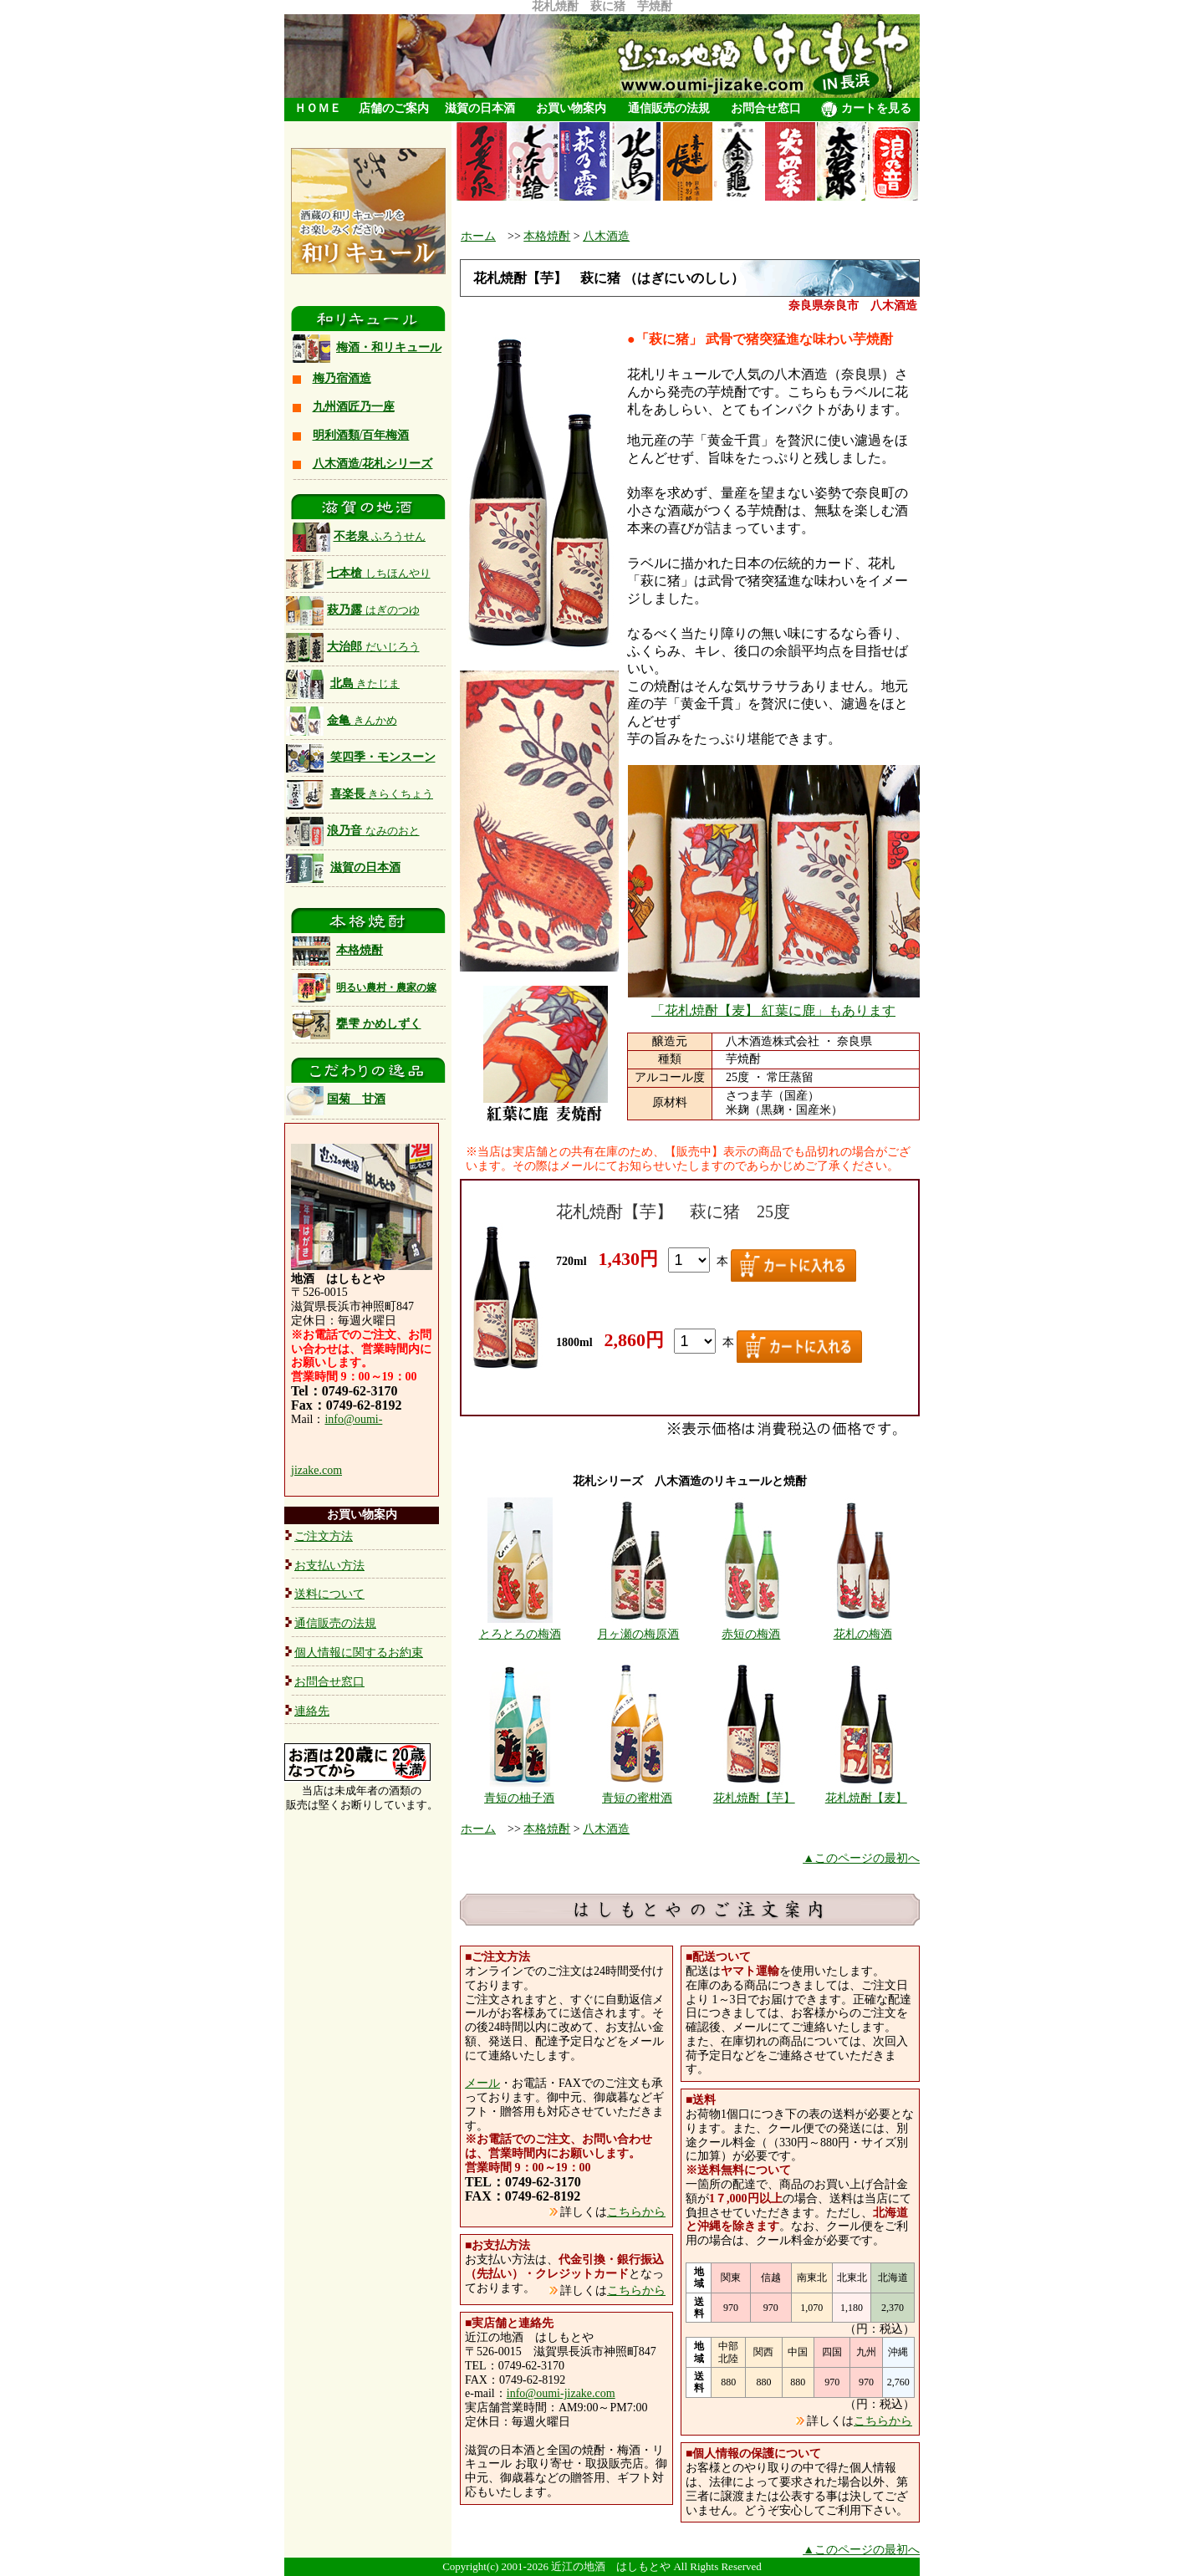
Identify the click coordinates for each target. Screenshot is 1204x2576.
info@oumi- (353, 1419)
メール (482, 2083)
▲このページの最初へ (861, 1858)
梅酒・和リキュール (388, 347)
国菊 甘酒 (335, 1099)
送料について (329, 1594)
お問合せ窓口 (766, 108)
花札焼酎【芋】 (754, 1798)
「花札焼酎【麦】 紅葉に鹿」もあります (773, 1010)
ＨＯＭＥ (317, 108)
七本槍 (358, 573)
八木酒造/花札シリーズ (373, 463)
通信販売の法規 (669, 108)
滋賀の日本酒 (480, 108)
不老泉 (359, 536)
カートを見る (866, 109)
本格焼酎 (359, 950)
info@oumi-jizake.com (561, 2393)
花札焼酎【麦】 (866, 1798)
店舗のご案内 (394, 108)
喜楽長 (382, 794)
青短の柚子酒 (519, 1798)
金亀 (341, 720)
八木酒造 (606, 236)
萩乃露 (353, 610)
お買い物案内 (571, 108)
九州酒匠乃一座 (354, 406)
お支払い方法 (329, 1565)
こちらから (636, 2212)
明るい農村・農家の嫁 (386, 987)
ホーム (478, 236)
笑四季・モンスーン (383, 757)
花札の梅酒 (863, 1634)
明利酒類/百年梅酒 (361, 435)
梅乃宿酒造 (342, 378)
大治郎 (373, 646)
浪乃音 (353, 830)
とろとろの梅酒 (520, 1634)
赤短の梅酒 (751, 1634)
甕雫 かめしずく (378, 1024)
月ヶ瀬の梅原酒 (638, 1634)
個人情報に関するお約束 (358, 1652)
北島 (365, 683)
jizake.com (316, 1470)
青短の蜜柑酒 (637, 1798)
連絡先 (311, 1711)
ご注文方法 (323, 1536)
